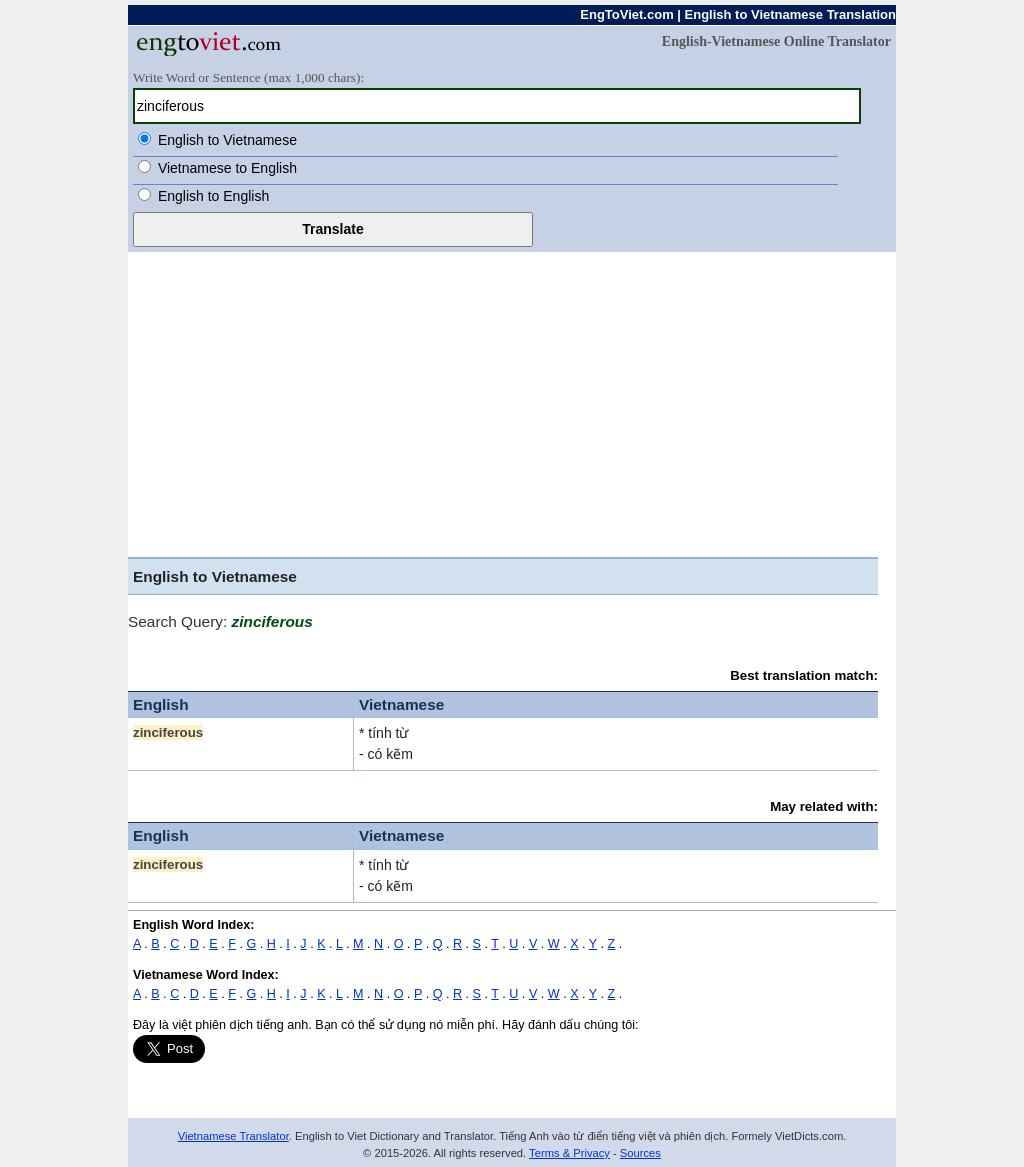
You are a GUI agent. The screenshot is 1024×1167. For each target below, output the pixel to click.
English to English (213, 196)
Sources (640, 1153)
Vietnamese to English (227, 168)
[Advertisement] (503, 407)
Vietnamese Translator (233, 1136)
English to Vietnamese (227, 140)
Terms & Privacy (569, 1153)
